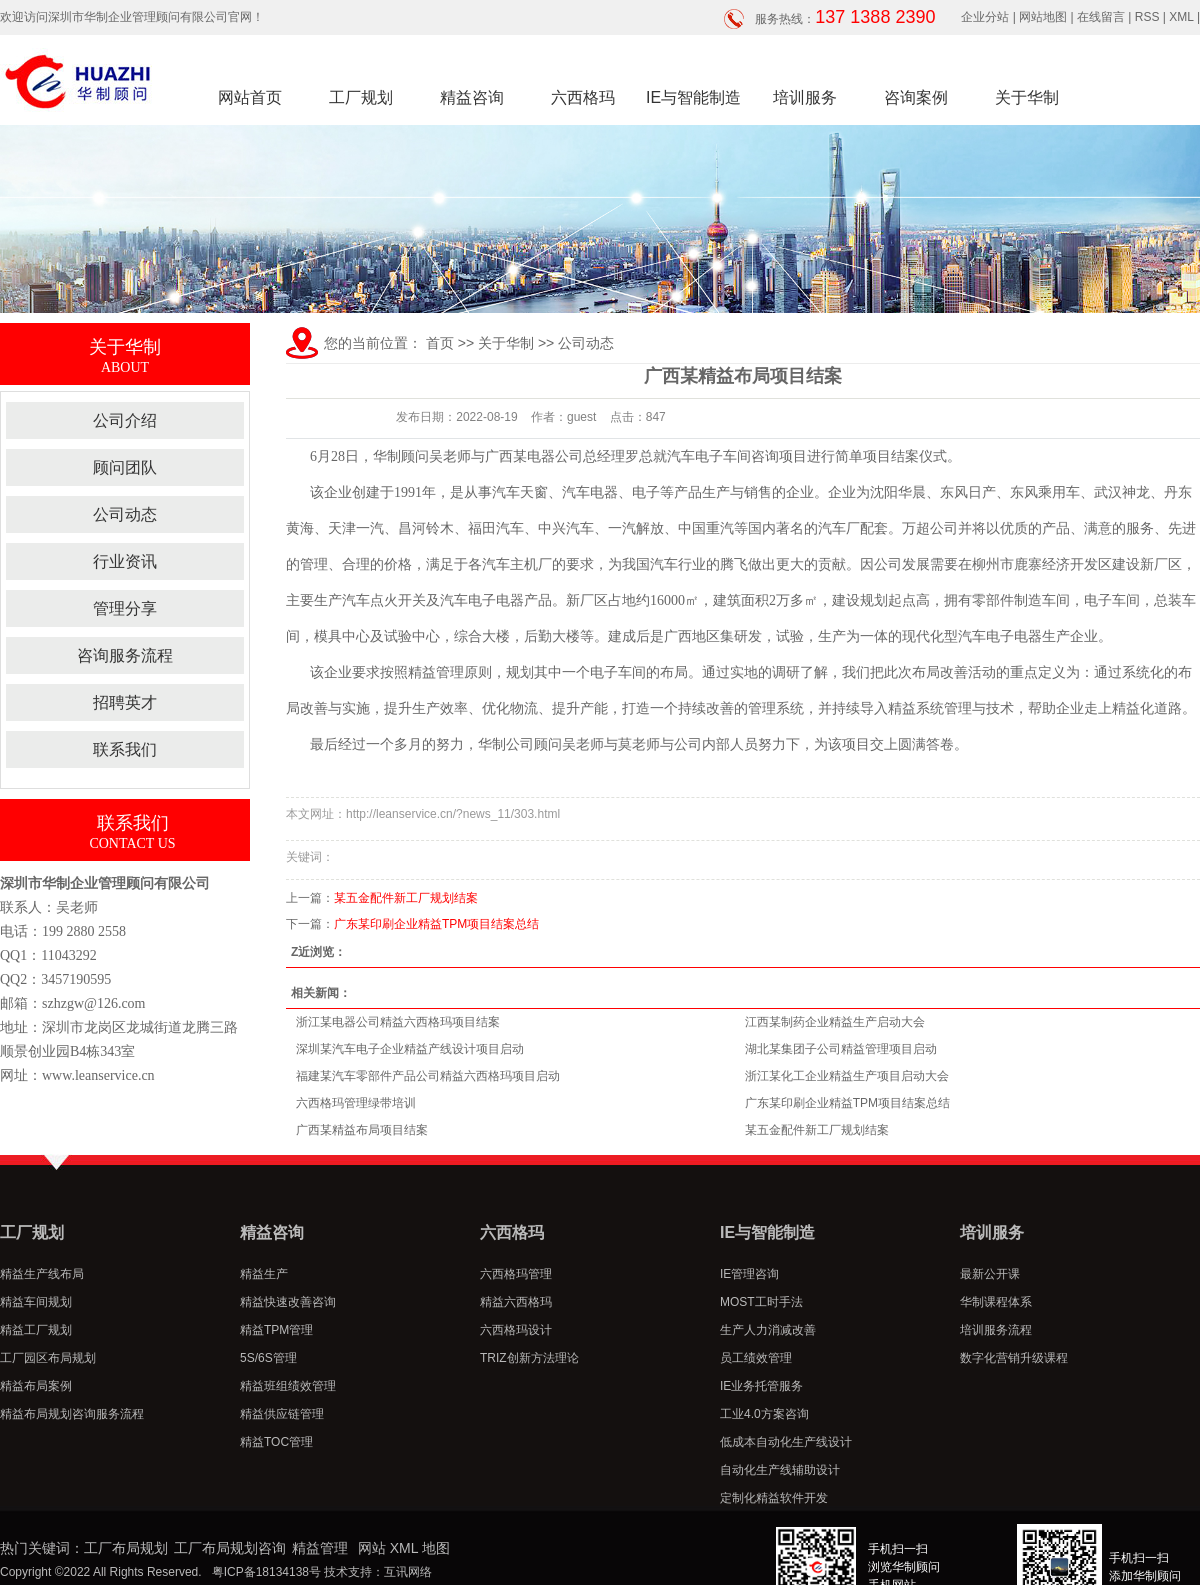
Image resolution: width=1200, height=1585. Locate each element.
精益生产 (264, 1274)
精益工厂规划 (36, 1330)
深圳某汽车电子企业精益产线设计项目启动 (410, 1049)
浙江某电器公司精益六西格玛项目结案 (398, 1022)
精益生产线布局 (42, 1274)
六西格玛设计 (516, 1330)
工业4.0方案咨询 (764, 1414)
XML (1181, 17)
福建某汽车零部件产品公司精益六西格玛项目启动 (428, 1076)
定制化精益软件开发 (774, 1498)
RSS (1147, 17)
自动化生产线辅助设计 (780, 1470)
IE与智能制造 (693, 97)
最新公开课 (990, 1274)
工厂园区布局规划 (48, 1358)
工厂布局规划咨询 (230, 1548)
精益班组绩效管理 (288, 1386)
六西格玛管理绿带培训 (356, 1103)
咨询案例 (916, 97)
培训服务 (805, 97)
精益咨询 (472, 97)
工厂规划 (361, 97)
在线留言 (1101, 17)
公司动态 (125, 514)
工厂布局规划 (126, 1548)
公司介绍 (125, 420)
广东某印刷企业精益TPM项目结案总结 (436, 924)
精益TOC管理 (276, 1442)
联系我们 (125, 749)
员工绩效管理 (756, 1358)
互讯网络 (408, 1572)
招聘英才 (125, 702)
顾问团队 (125, 467)
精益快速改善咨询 (288, 1302)
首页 (440, 343)
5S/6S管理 (268, 1358)
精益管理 (320, 1548)
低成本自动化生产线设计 (786, 1442)
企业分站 (985, 17)
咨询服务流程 (125, 655)
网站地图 (1043, 17)
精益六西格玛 (516, 1302)
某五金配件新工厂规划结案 (406, 898)
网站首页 (250, 97)
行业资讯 (125, 561)
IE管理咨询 (749, 1274)
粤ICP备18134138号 (266, 1572)
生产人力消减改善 (768, 1330)
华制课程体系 (996, 1302)
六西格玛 (583, 97)
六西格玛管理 (516, 1274)
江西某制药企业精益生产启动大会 (835, 1022)
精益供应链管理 (282, 1414)
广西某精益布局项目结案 (362, 1130)
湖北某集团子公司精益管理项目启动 (841, 1049)
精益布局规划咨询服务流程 (72, 1414)
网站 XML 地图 (404, 1548)
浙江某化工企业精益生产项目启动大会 (847, 1076)
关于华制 (1027, 97)
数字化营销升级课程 (1014, 1358)
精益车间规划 (36, 1302)
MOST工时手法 (761, 1302)
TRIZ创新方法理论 (529, 1358)
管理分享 (125, 608)
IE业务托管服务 (761, 1386)
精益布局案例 (36, 1386)
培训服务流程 (996, 1330)
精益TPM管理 (276, 1330)
